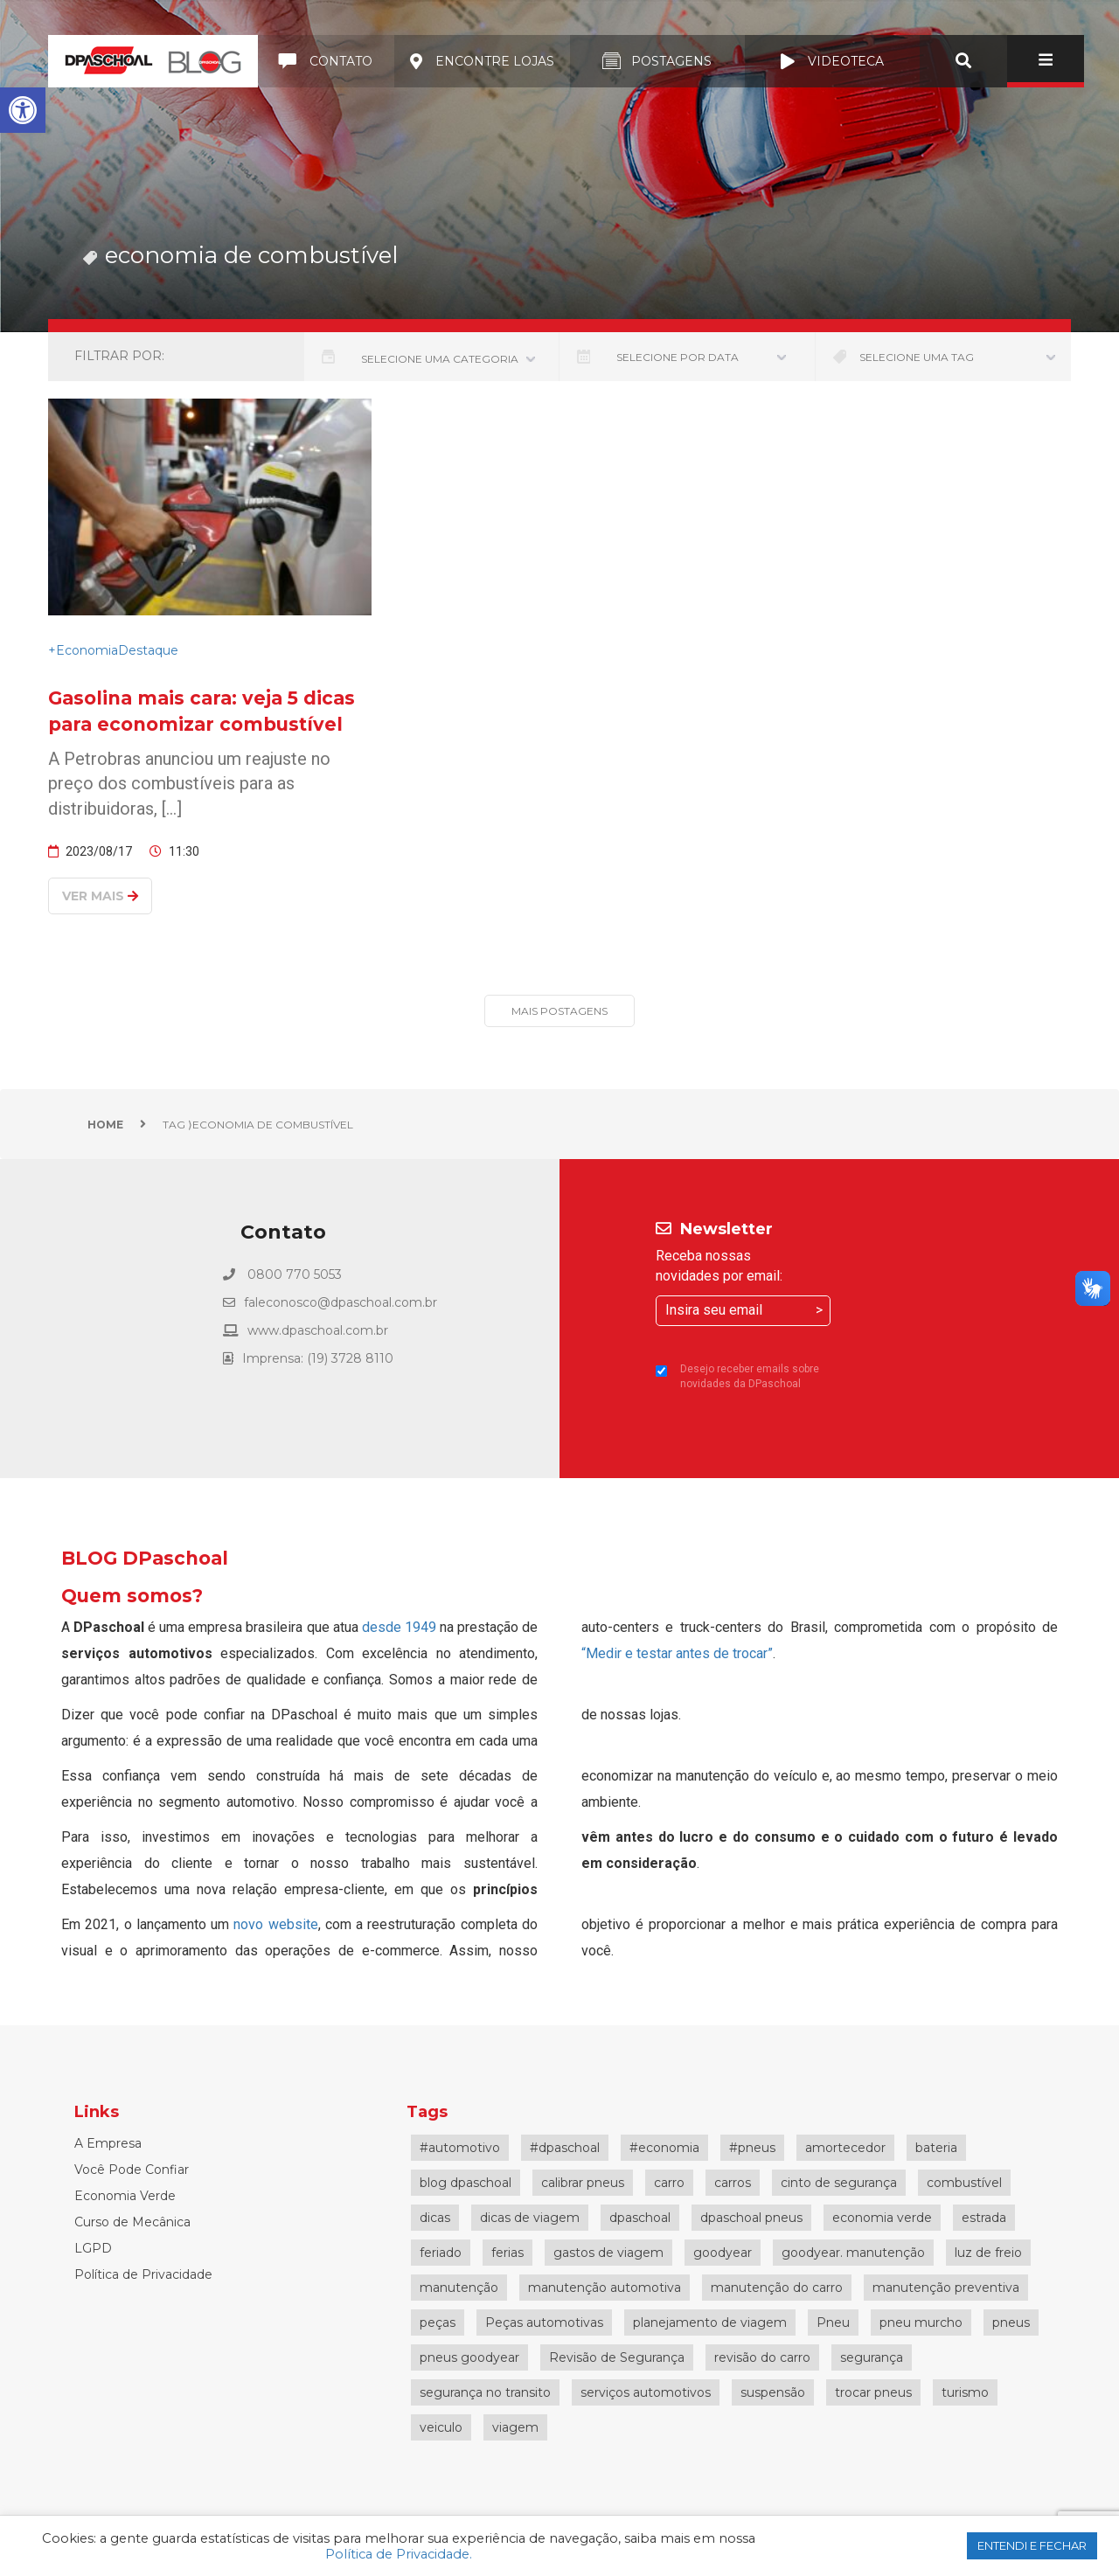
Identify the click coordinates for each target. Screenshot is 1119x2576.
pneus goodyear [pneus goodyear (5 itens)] (469, 2357)
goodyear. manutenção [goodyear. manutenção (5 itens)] (853, 2252)
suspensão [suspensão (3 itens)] (772, 2392)
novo (250, 1924)
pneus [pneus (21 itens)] (1011, 2322)
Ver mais (100, 896)
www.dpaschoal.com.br (317, 1330)
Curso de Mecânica (132, 2222)
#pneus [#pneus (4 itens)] (752, 2148)
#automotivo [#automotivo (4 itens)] (460, 2148)
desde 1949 (399, 1627)
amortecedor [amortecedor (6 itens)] (845, 2148)
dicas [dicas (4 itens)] (435, 2217)
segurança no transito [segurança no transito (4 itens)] (485, 2392)
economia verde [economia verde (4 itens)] (882, 2217)
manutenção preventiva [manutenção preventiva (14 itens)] (945, 2287)
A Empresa (108, 2143)
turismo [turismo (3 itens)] (965, 2392)
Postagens (657, 60)
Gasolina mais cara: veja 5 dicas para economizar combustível (201, 711)
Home (105, 1124)
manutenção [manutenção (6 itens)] (459, 2287)
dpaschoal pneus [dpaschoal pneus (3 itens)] (751, 2217)
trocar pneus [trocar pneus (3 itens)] (873, 2392)
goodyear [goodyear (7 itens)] (722, 2252)
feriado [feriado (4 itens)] (441, 2252)
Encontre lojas (482, 61)
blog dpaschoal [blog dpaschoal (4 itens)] (465, 2183)
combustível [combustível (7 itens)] (964, 2183)
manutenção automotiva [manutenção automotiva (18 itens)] (604, 2287)
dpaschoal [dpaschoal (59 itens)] (640, 2217)
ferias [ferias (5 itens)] (507, 2252)
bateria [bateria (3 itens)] (936, 2148)
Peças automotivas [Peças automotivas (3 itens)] (544, 2322)
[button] (22, 110)
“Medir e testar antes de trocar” (677, 1653)
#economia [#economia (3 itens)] (664, 2148)
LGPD (93, 2248)
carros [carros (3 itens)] (732, 2183)
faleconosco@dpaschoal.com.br (340, 1302)
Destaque (148, 650)
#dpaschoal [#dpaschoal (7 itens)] (565, 2148)
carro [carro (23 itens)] (669, 2183)
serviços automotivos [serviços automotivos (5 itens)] (645, 2392)
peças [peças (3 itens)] (437, 2322)
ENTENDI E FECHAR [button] (1032, 2545)
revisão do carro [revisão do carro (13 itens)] (762, 2357)
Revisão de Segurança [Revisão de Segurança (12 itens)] (617, 2357)
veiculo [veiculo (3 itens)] (441, 2427)
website (293, 1924)
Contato (326, 61)
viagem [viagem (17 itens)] (515, 2427)
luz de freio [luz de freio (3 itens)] (988, 2252)
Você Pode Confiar (131, 2169)
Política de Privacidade (143, 2274)
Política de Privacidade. (398, 2554)
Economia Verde (125, 2196)
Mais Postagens (559, 1010)
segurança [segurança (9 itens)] (871, 2357)
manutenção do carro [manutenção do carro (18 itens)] (777, 2287)
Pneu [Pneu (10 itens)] (833, 2322)
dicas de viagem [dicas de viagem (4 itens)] (530, 2217)
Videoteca (832, 61)
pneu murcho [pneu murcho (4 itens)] (921, 2322)
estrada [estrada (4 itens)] (984, 2217)
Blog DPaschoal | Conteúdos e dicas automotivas (153, 61)
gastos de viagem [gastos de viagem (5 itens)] (608, 2252)
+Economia (83, 650)
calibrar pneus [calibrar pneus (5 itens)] (582, 2183)
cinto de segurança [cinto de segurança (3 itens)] (839, 2183)
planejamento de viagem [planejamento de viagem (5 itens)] (710, 2322)
